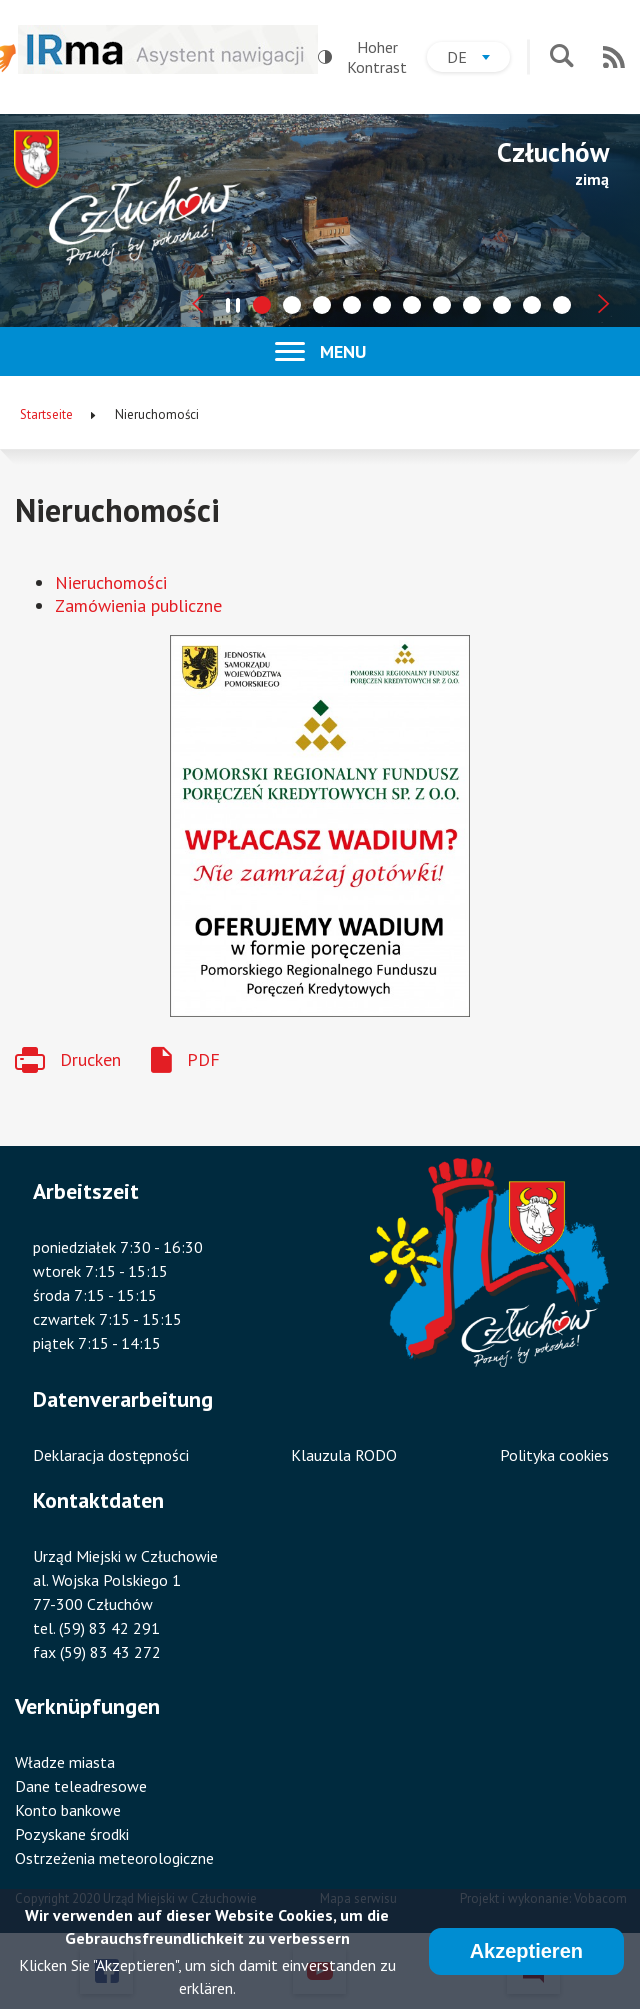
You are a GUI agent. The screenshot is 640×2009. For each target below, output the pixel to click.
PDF (203, 1059)
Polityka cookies (554, 1455)
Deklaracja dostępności (111, 1455)
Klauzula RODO (344, 1455)
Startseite (46, 414)
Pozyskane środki (72, 1834)
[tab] (262, 305)
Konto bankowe (68, 1810)
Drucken (90, 1059)
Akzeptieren (526, 1953)
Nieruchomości (111, 582)
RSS (614, 57)
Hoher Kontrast (362, 57)
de (478, 59)
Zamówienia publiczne (138, 605)
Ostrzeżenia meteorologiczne (114, 1858)
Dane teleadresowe (81, 1786)
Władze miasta (65, 1762)
